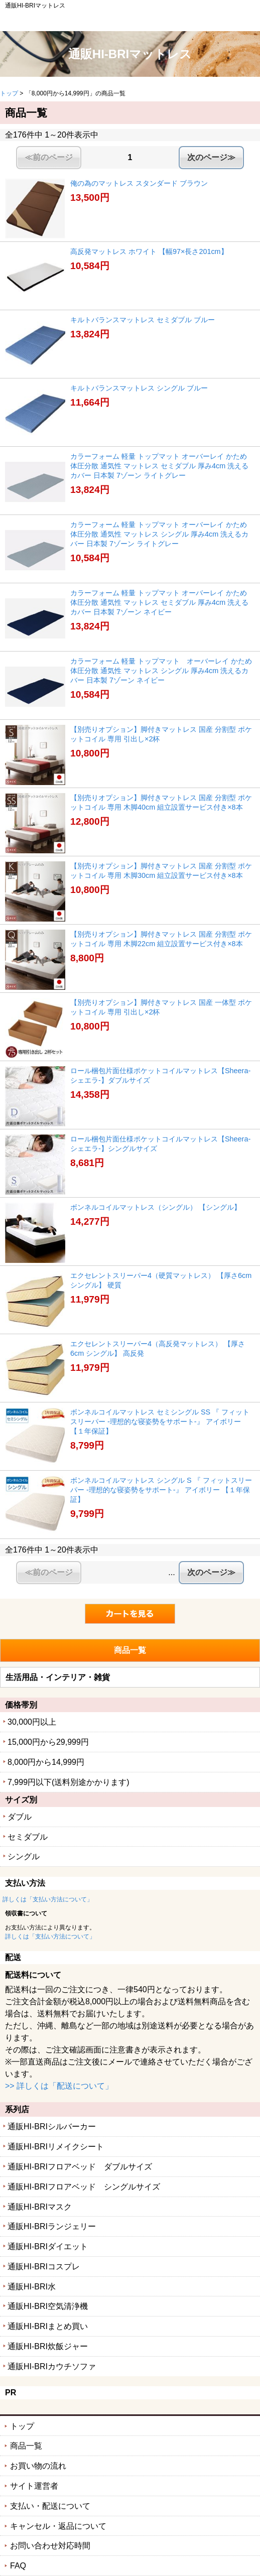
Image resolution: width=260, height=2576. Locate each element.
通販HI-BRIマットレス (130, 54)
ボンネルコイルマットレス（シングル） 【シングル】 (155, 1207)
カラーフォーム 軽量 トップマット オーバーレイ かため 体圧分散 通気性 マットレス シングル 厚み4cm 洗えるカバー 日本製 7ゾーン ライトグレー (159, 534)
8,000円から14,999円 (46, 1762)
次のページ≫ (211, 157)
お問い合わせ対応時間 (50, 2545)
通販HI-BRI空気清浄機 (48, 2306)
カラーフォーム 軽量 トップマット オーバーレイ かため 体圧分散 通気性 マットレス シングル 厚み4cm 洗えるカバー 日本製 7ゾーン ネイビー (161, 670)
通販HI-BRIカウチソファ (52, 2366)
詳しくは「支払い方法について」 (48, 1899)
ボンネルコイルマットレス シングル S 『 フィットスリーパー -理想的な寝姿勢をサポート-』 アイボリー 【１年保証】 (161, 1489)
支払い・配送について (50, 2506)
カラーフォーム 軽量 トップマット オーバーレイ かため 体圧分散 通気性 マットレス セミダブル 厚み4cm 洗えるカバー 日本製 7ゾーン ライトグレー (159, 465)
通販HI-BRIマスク (40, 2207)
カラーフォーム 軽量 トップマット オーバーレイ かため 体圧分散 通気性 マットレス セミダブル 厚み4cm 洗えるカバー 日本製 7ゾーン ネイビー (159, 602)
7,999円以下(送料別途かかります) (68, 1782)
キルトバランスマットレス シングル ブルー (139, 388)
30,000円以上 (32, 1722)
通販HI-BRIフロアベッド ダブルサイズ (80, 2166)
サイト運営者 (34, 2486)
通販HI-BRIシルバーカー (52, 2126)
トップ (9, 93)
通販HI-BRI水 (32, 2286)
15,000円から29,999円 (48, 1742)
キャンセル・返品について (58, 2526)
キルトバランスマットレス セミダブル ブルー (142, 320)
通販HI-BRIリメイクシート (56, 2146)
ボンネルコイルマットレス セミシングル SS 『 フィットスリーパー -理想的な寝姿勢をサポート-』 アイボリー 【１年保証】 (159, 1421)
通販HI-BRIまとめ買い (48, 2326)
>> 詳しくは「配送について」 (59, 2086)
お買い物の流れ (38, 2466)
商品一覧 (26, 2445)
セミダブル (28, 1837)
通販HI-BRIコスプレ (44, 2266)
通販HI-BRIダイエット (48, 2246)
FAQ (18, 2565)
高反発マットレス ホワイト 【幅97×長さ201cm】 (149, 251)
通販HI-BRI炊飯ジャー (48, 2346)
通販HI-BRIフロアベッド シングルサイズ (84, 2186)
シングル (24, 1856)
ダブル (20, 1817)
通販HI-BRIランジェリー (52, 2226)
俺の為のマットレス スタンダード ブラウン (139, 183)
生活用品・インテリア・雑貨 (58, 1677)
